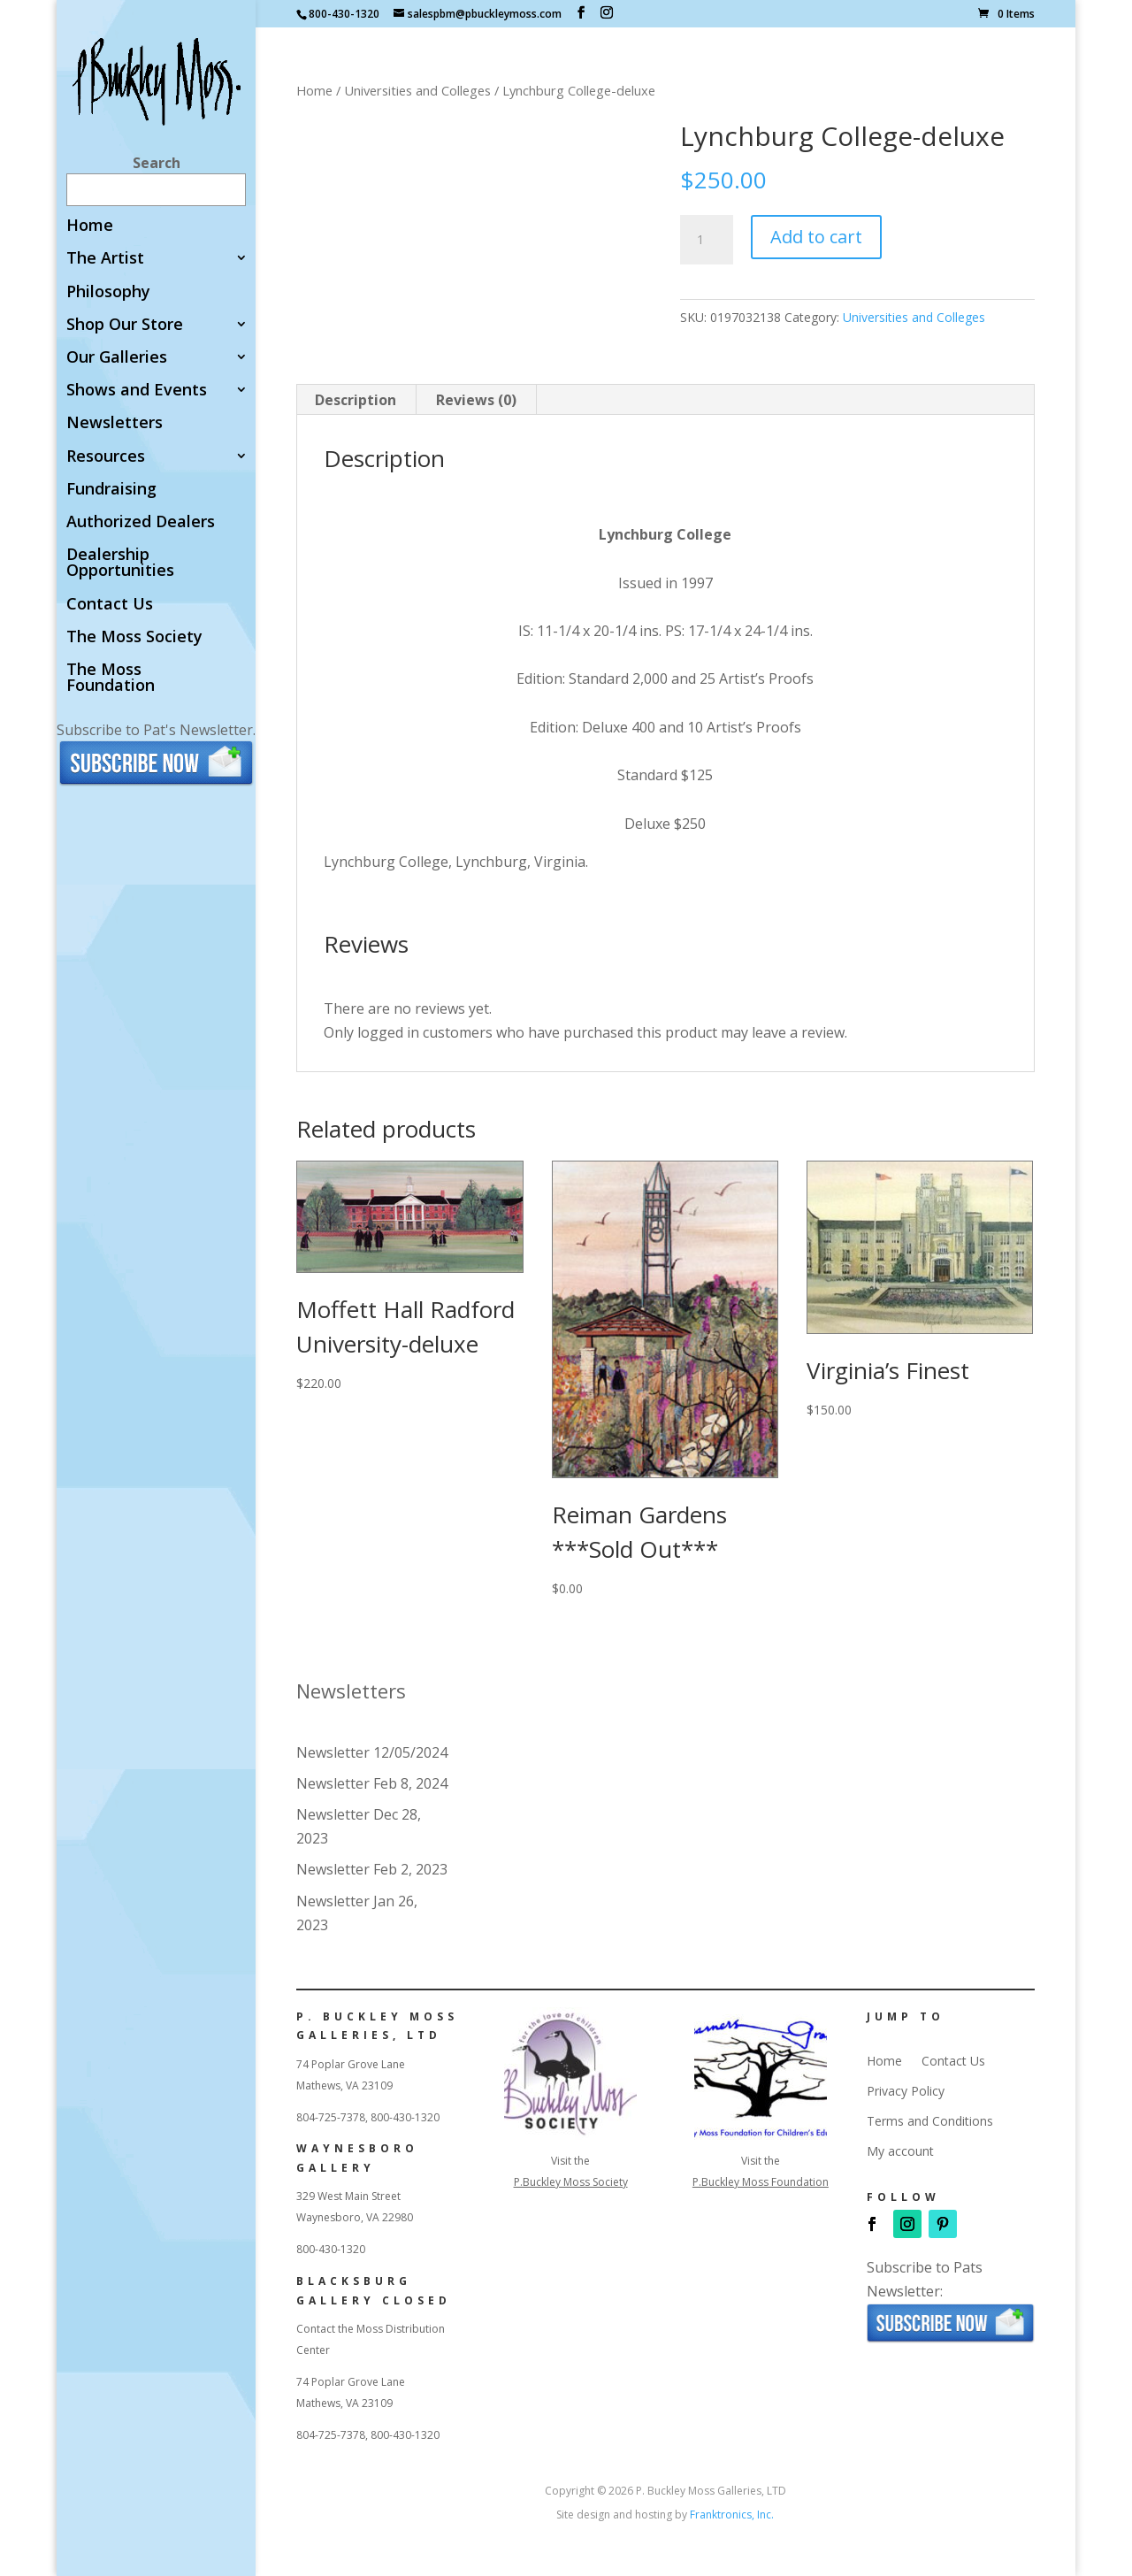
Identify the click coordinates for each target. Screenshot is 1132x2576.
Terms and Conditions (930, 2121)
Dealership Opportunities (120, 563)
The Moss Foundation (110, 678)
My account (900, 2151)
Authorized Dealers (140, 522)
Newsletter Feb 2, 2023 (371, 1869)
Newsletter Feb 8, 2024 (371, 1783)
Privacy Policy (906, 2091)
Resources (105, 457)
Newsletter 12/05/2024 (371, 1752)
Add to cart (816, 237)
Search (156, 162)
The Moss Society (134, 637)
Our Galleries (116, 358)
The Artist (105, 258)
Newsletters (114, 423)
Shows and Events (136, 390)
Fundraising (111, 489)
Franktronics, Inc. (732, 2514)
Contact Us (109, 604)
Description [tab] (355, 400)
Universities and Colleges (417, 90)
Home (89, 226)
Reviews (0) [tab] (476, 400)
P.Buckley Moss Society (571, 2181)
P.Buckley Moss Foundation (760, 2181)
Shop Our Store (124, 325)
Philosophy (108, 292)
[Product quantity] (706, 239)
